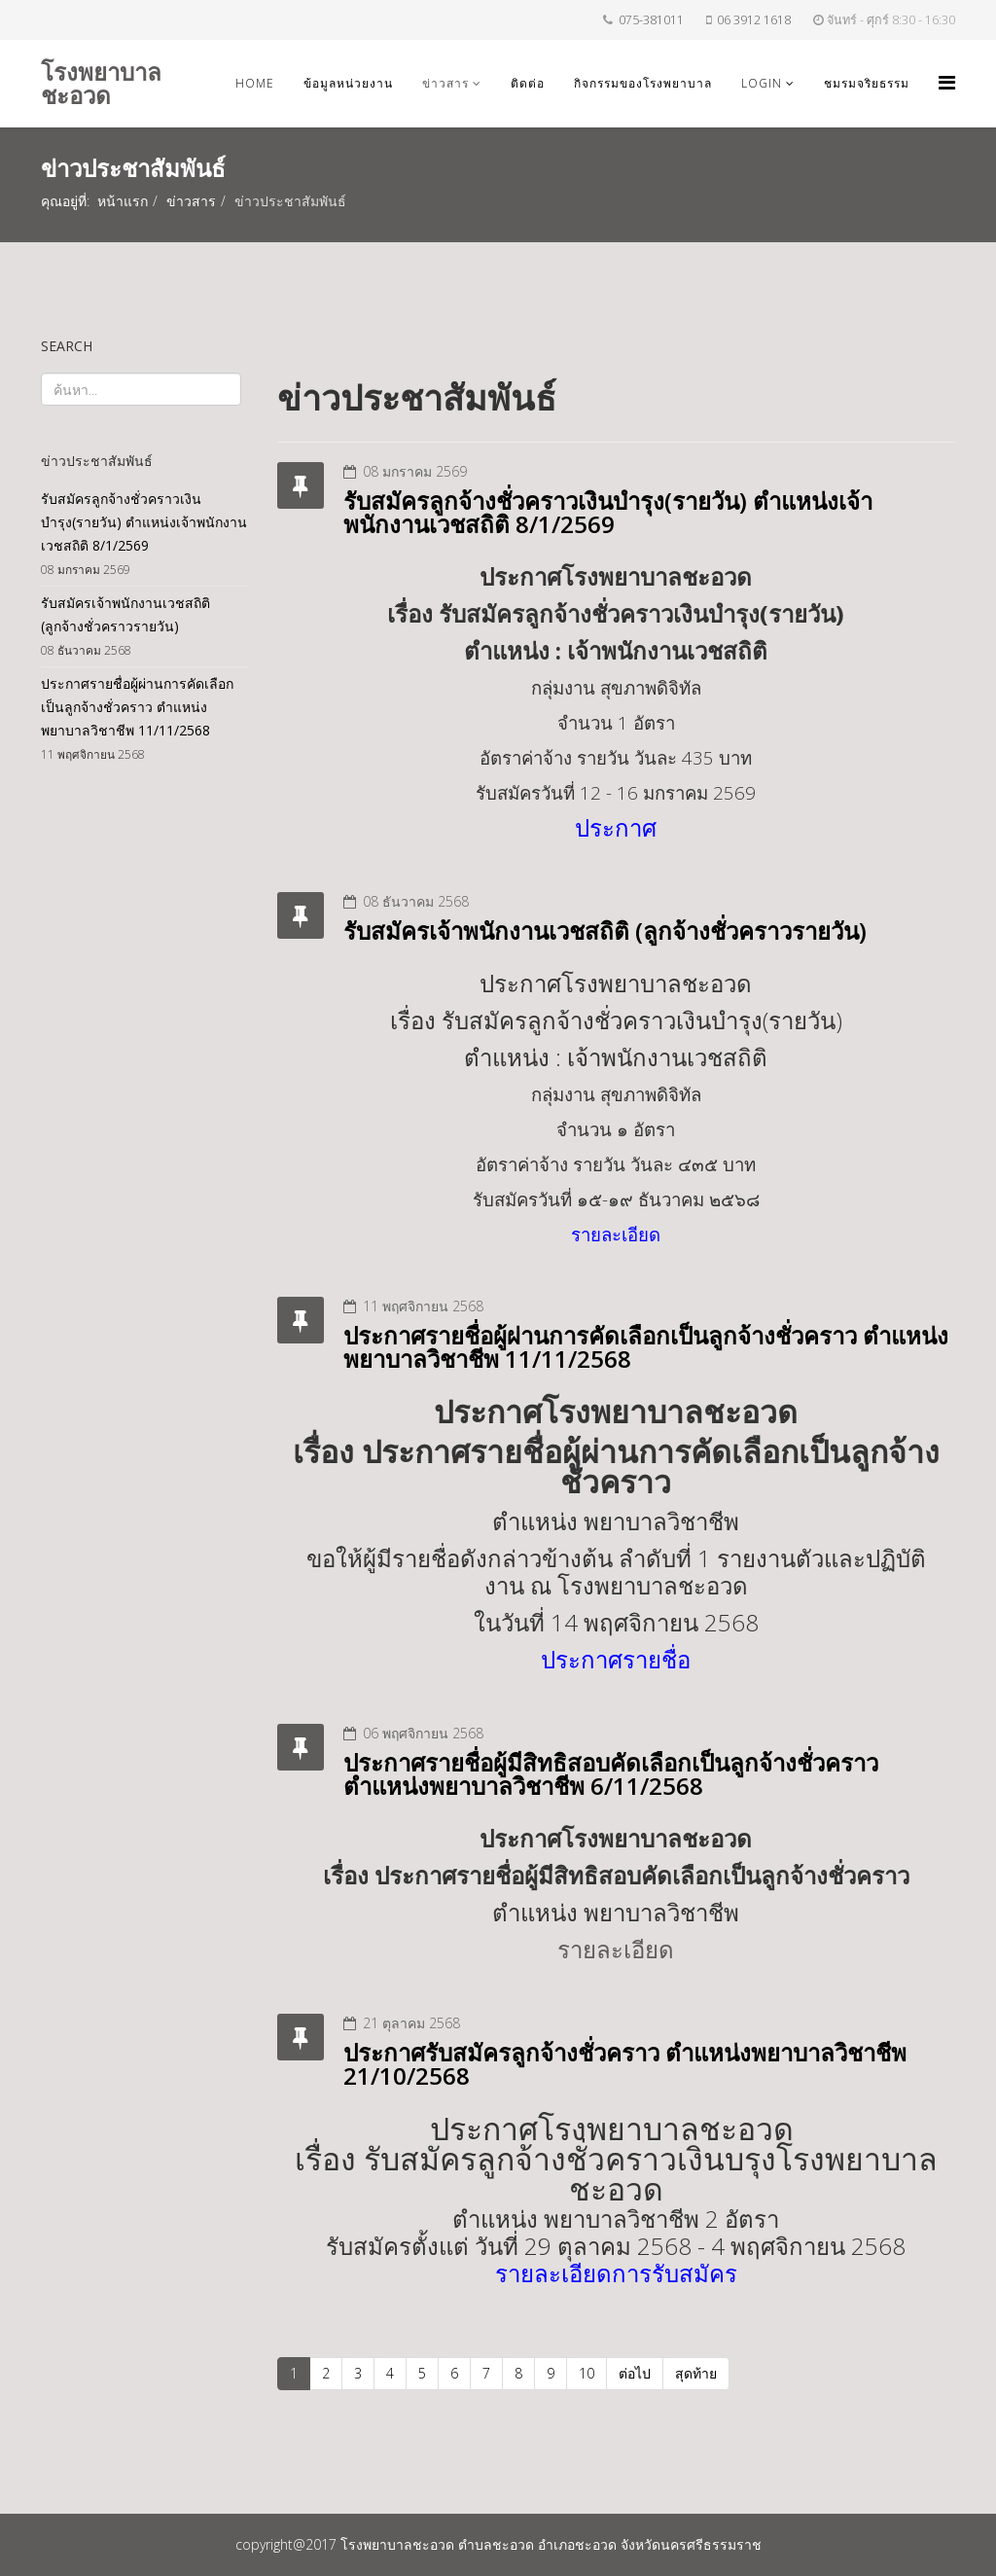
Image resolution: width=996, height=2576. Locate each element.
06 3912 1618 (754, 20)
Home (254, 83)
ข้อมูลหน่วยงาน (348, 83)
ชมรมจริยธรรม (866, 83)
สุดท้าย (696, 2373)
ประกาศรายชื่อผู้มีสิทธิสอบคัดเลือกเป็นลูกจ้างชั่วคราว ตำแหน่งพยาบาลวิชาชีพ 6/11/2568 (610, 1774)
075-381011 (651, 20)
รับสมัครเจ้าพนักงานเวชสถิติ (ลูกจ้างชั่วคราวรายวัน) (605, 930)
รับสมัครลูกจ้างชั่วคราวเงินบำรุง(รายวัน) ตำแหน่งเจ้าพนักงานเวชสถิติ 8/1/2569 (607, 512)
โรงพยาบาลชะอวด (101, 83)
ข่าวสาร (445, 83)
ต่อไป (635, 2373)
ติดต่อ (528, 83)
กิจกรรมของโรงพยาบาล (643, 83)
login (761, 83)
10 (586, 2373)
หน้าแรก (122, 201)
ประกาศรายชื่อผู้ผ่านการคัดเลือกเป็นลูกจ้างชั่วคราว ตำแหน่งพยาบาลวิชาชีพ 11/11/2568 (645, 1347)
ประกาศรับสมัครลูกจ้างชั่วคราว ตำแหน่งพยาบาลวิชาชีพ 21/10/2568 (625, 2064)
